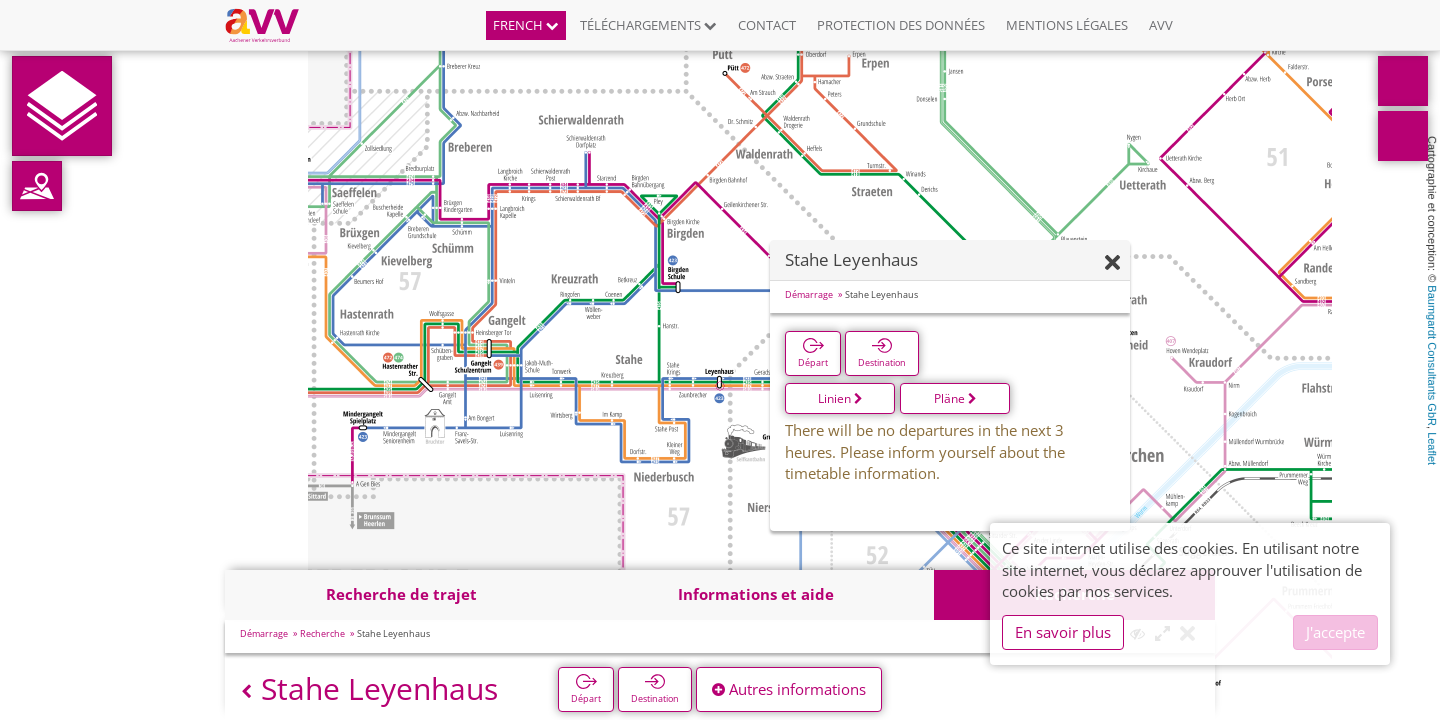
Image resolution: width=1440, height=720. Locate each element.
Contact (767, 25)
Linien (840, 398)
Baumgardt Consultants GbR (1432, 355)
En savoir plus (1063, 632)
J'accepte (1335, 632)
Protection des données (901, 25)
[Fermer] (1112, 263)
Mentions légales (1067, 25)
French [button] (526, 25)
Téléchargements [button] (648, 25)
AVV (1161, 25)
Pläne (955, 398)
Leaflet (1432, 448)
